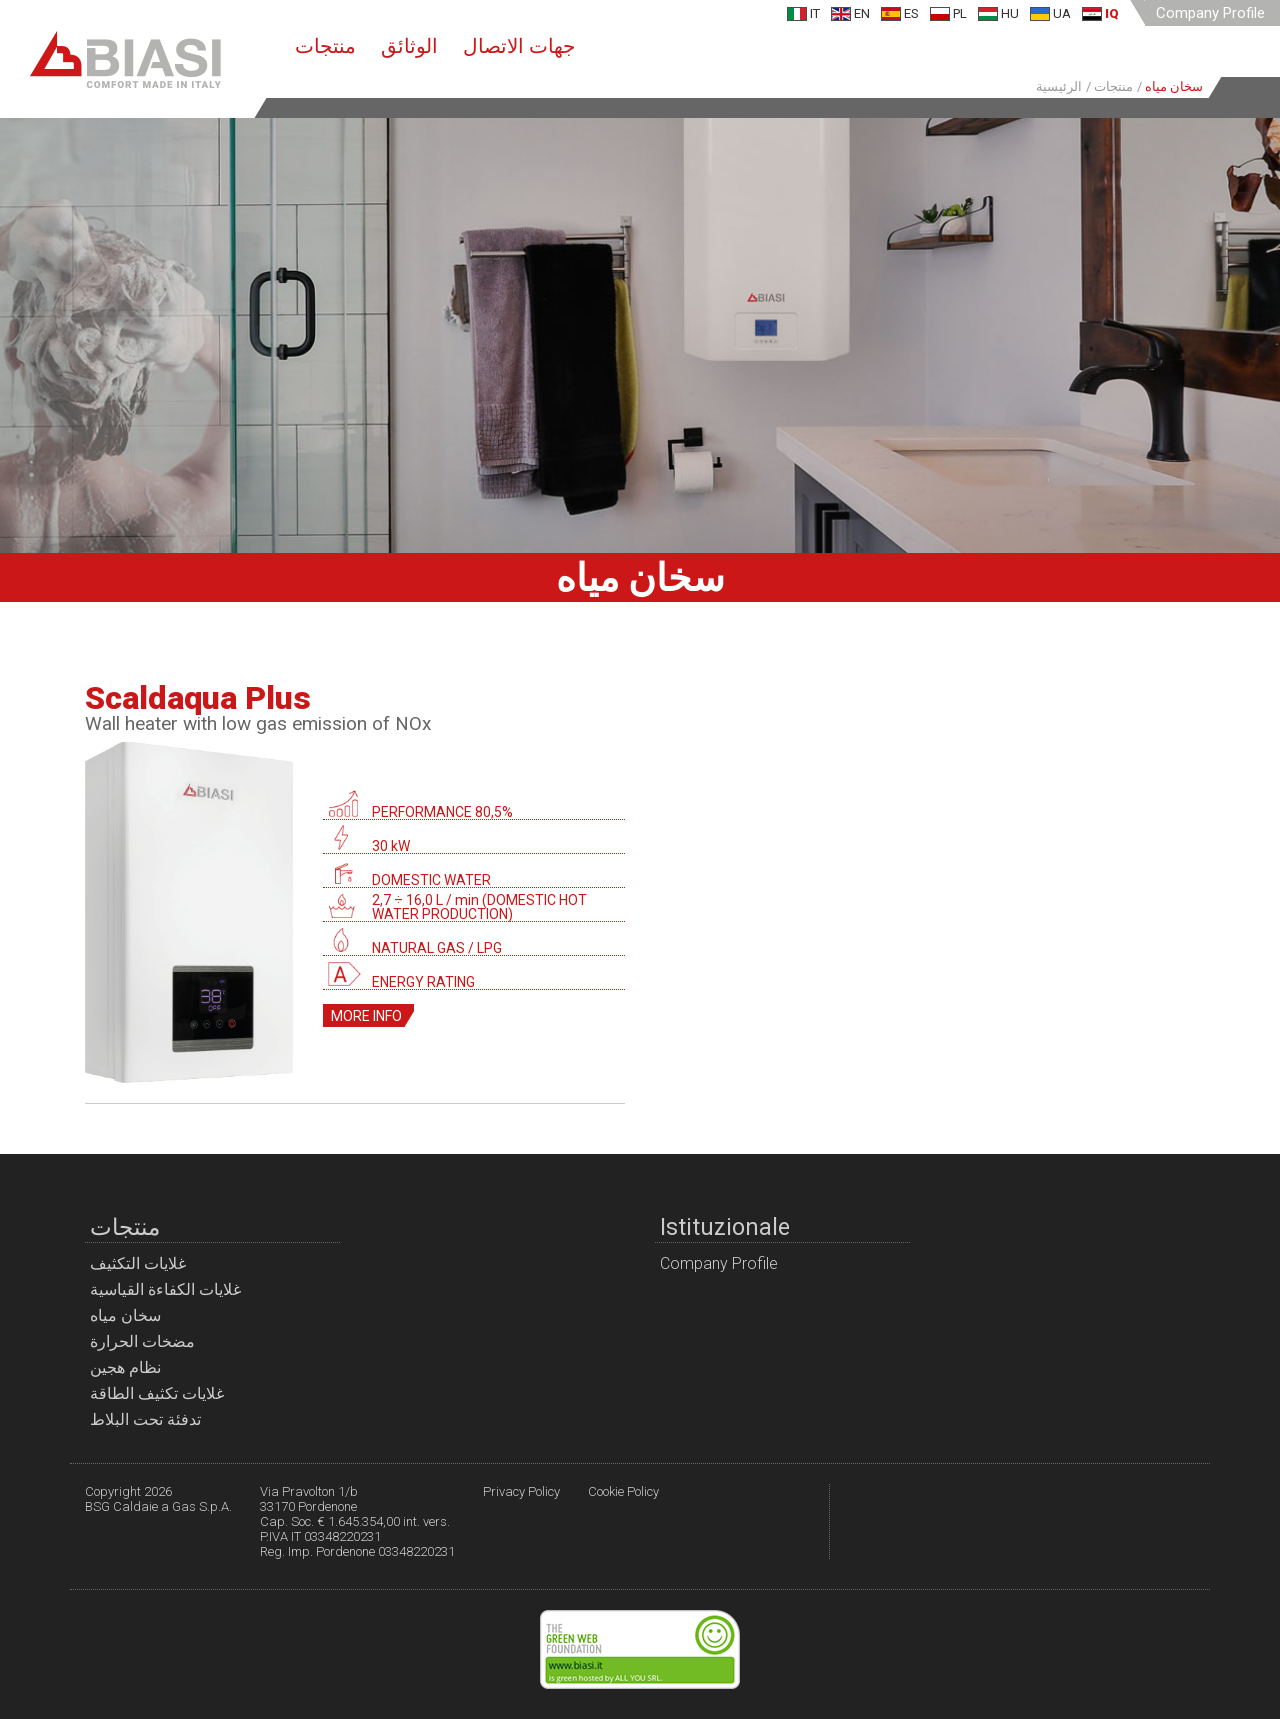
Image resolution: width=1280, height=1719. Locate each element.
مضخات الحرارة (142, 1341)
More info (366, 1016)
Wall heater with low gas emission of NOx (258, 724)
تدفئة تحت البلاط (145, 1419)
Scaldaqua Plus (198, 698)
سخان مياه (125, 1315)
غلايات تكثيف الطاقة (157, 1393)
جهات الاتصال (519, 46)
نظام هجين (125, 1367)
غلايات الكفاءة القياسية (165, 1289)
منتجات (325, 46)
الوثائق (409, 46)
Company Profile (1210, 13)
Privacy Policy (521, 1491)
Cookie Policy (623, 1491)
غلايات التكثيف (138, 1263)
